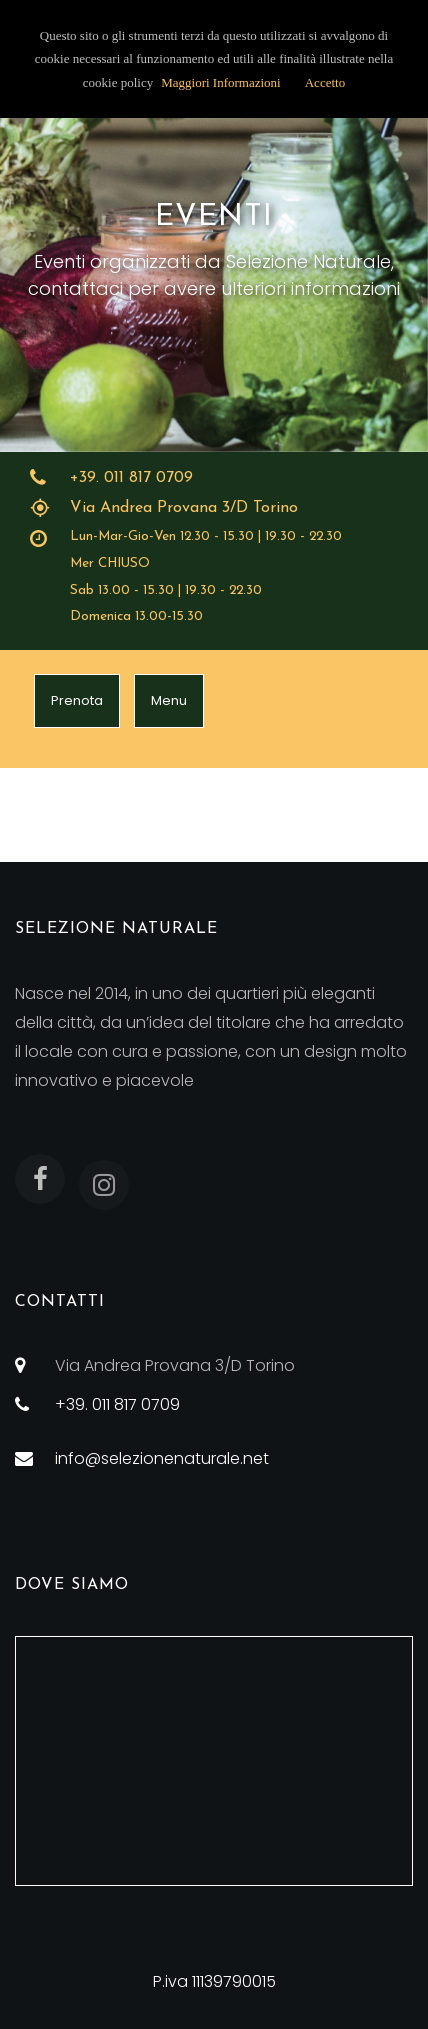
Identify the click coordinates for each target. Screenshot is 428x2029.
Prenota (77, 700)
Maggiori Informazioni (221, 82)
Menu (169, 700)
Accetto (325, 82)
